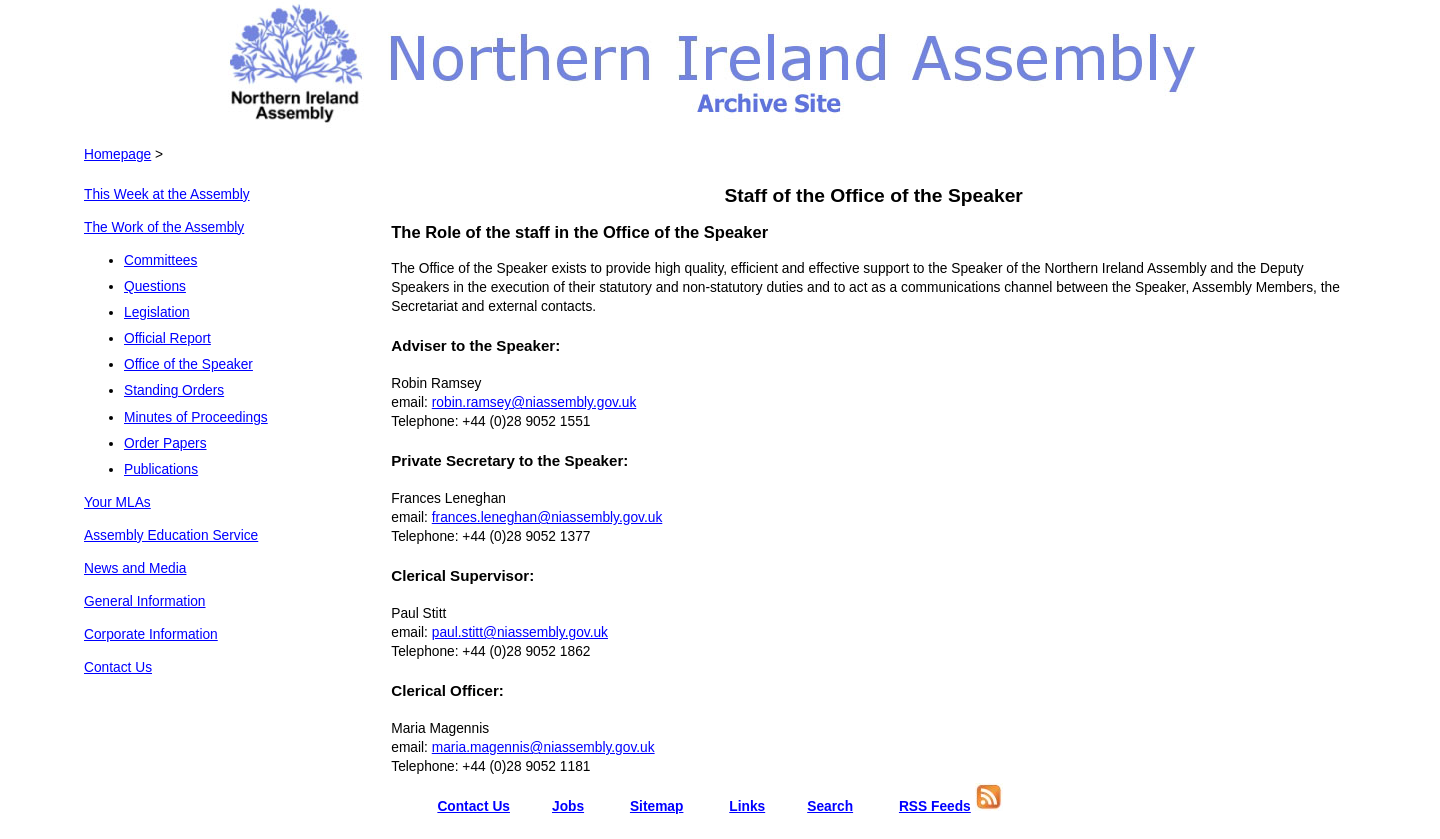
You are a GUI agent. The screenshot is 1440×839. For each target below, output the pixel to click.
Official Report (167, 338)
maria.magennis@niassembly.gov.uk (543, 747)
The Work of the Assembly (164, 227)
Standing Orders (174, 390)
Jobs (568, 806)
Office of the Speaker (188, 364)
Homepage (117, 154)
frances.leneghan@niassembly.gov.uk (547, 517)
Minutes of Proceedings (196, 417)
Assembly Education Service (171, 535)
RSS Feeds (935, 806)
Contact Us (118, 667)
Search (830, 806)
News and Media (135, 568)
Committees (160, 260)
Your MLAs (117, 502)
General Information (145, 601)
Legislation (157, 312)
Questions (155, 286)
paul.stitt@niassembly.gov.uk (520, 632)
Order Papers (165, 443)
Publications (161, 469)
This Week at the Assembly (167, 194)
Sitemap (657, 806)
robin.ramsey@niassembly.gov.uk (534, 402)
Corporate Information (151, 634)
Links (747, 806)
